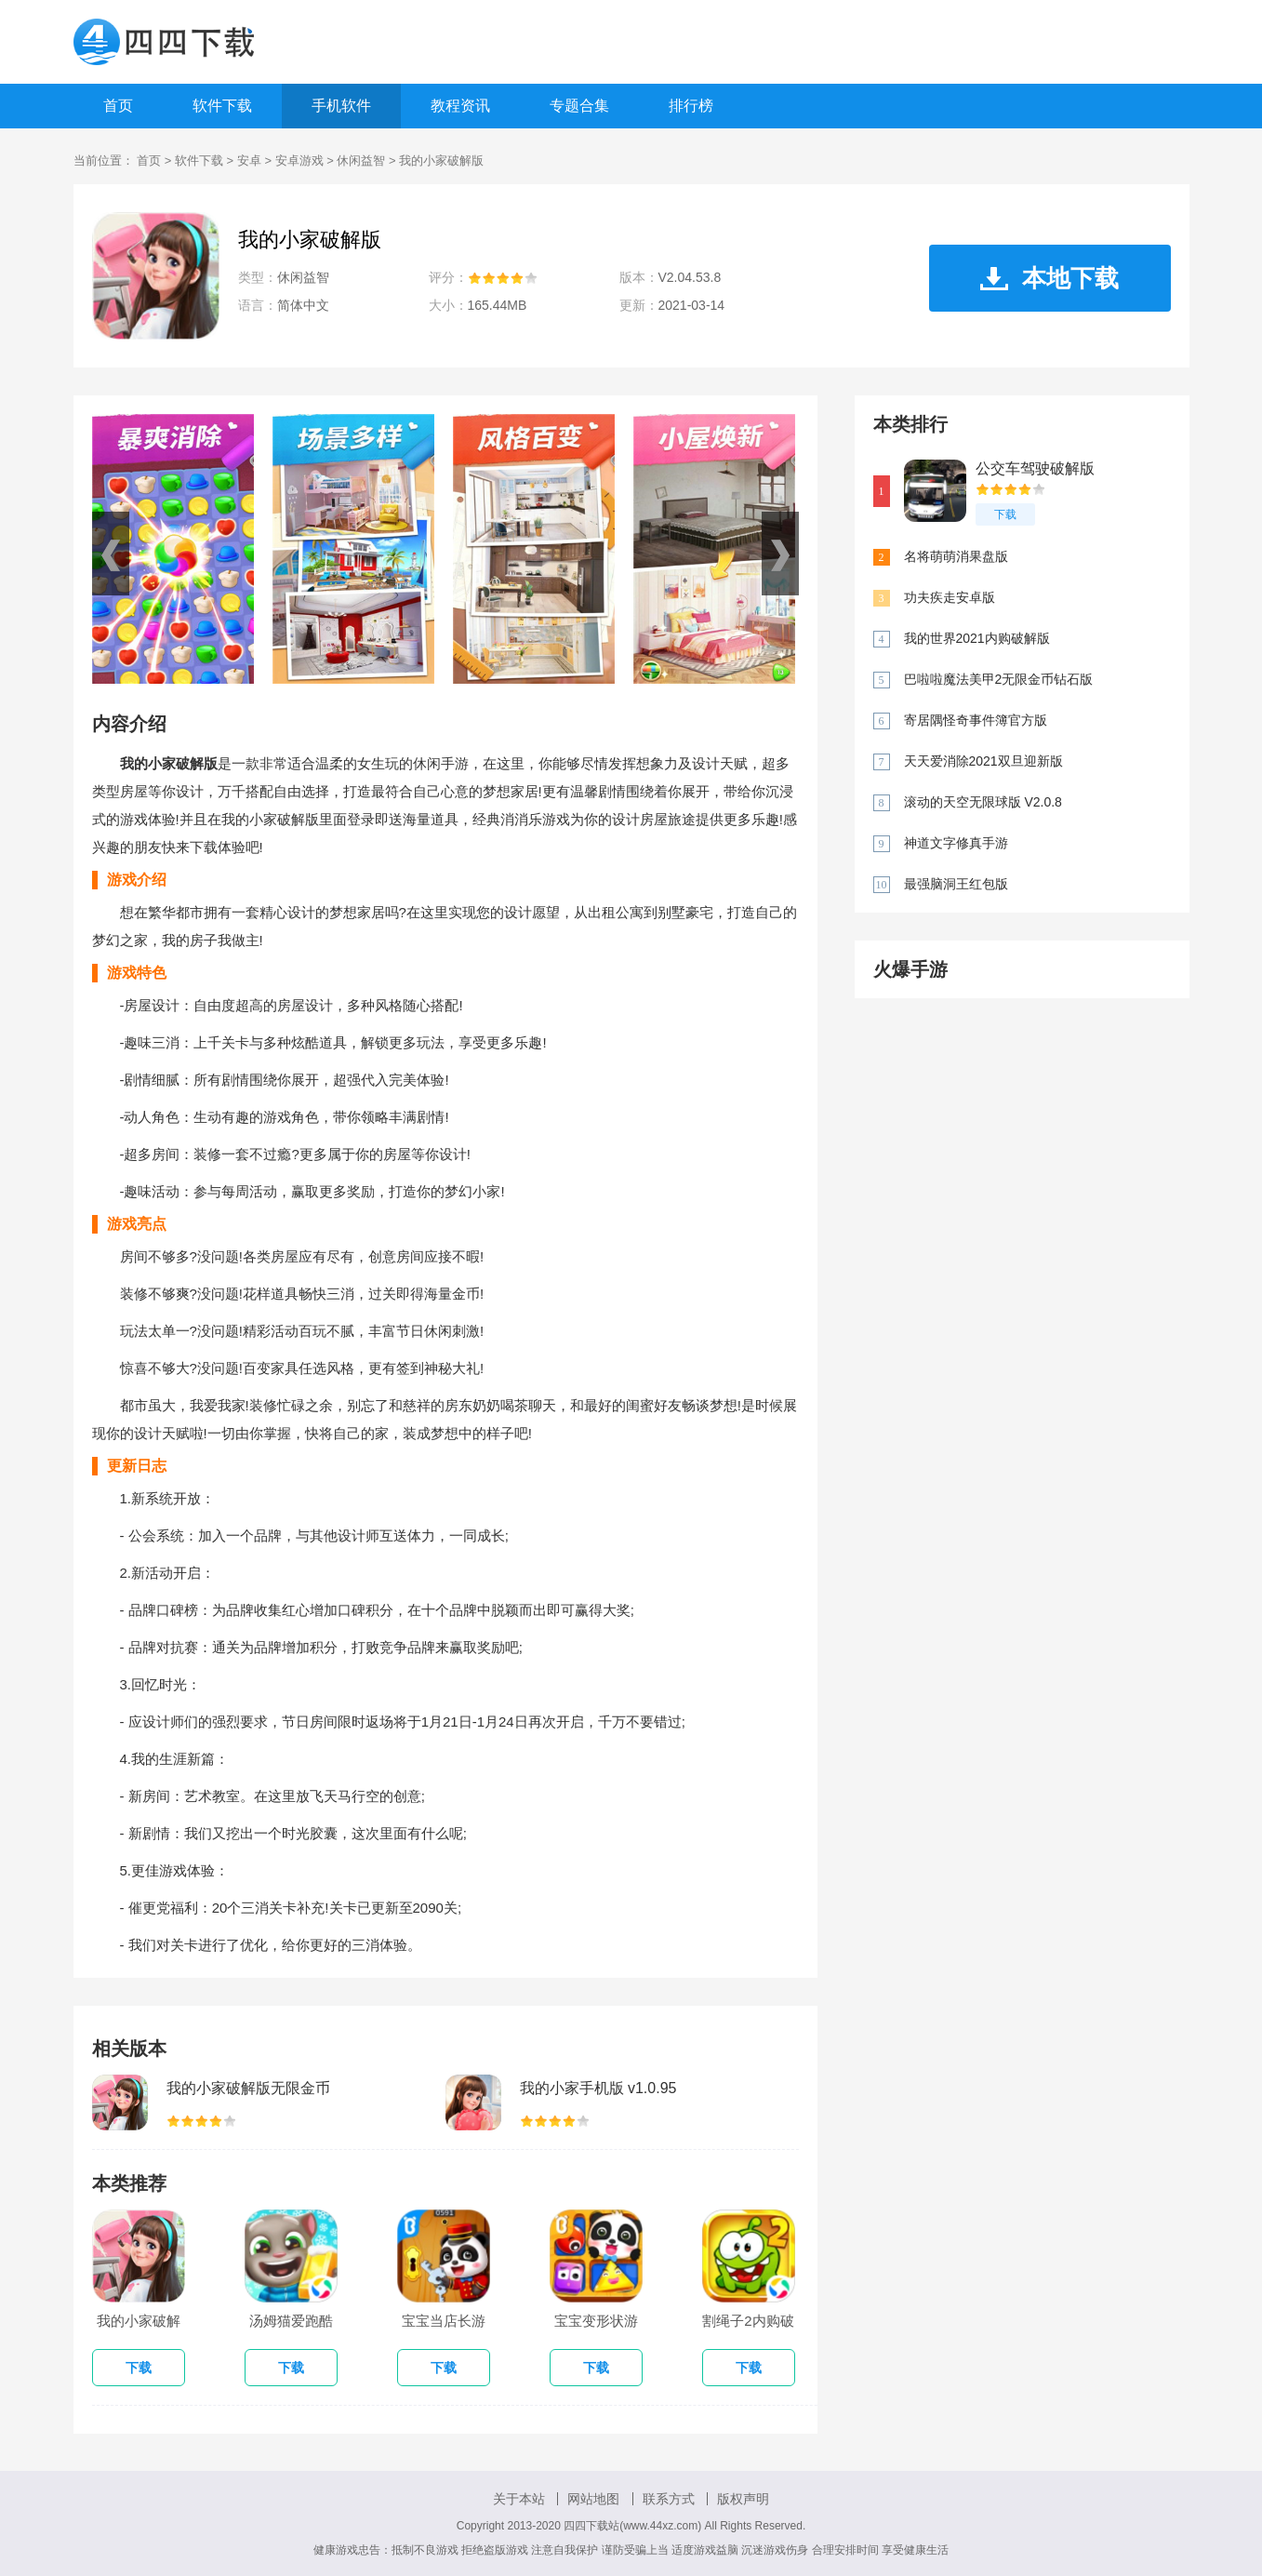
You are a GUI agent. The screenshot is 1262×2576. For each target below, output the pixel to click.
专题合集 (579, 105)
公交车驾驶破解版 (1035, 468)
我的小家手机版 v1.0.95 (598, 2088)
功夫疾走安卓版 (949, 597)
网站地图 (593, 2498)
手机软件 (341, 105)
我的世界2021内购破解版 (977, 638)
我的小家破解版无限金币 (248, 2088)
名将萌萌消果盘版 (956, 556)
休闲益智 (361, 160)
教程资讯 (460, 105)
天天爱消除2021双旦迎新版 (983, 761)
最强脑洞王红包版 (956, 883)
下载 (1005, 514)
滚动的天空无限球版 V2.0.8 (983, 801)
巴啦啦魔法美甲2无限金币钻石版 (999, 679)
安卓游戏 (299, 160)
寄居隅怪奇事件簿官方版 (975, 720)
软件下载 (222, 105)
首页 (118, 105)
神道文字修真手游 (956, 842)
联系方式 (669, 2498)
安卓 (249, 160)
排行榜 (691, 105)
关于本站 (519, 2498)
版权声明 (743, 2498)
